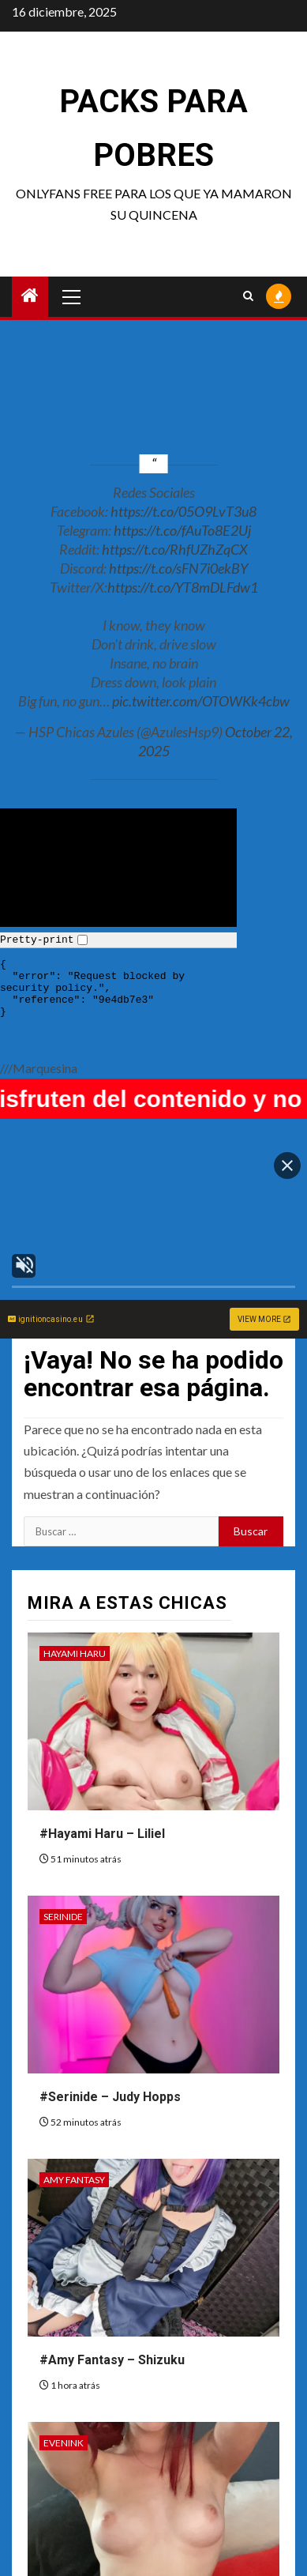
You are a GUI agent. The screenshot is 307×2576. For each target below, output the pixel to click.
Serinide (63, 1917)
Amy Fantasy (74, 2180)
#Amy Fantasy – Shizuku (112, 2359)
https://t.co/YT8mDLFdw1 (182, 587)
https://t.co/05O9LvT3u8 (183, 511)
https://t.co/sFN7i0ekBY (178, 568)
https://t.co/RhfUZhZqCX (175, 549)
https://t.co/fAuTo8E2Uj (182, 530)
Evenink (63, 2443)
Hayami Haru (74, 1653)
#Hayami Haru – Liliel (102, 1833)
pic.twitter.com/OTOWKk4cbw (201, 701)
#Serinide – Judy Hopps (110, 2096)
